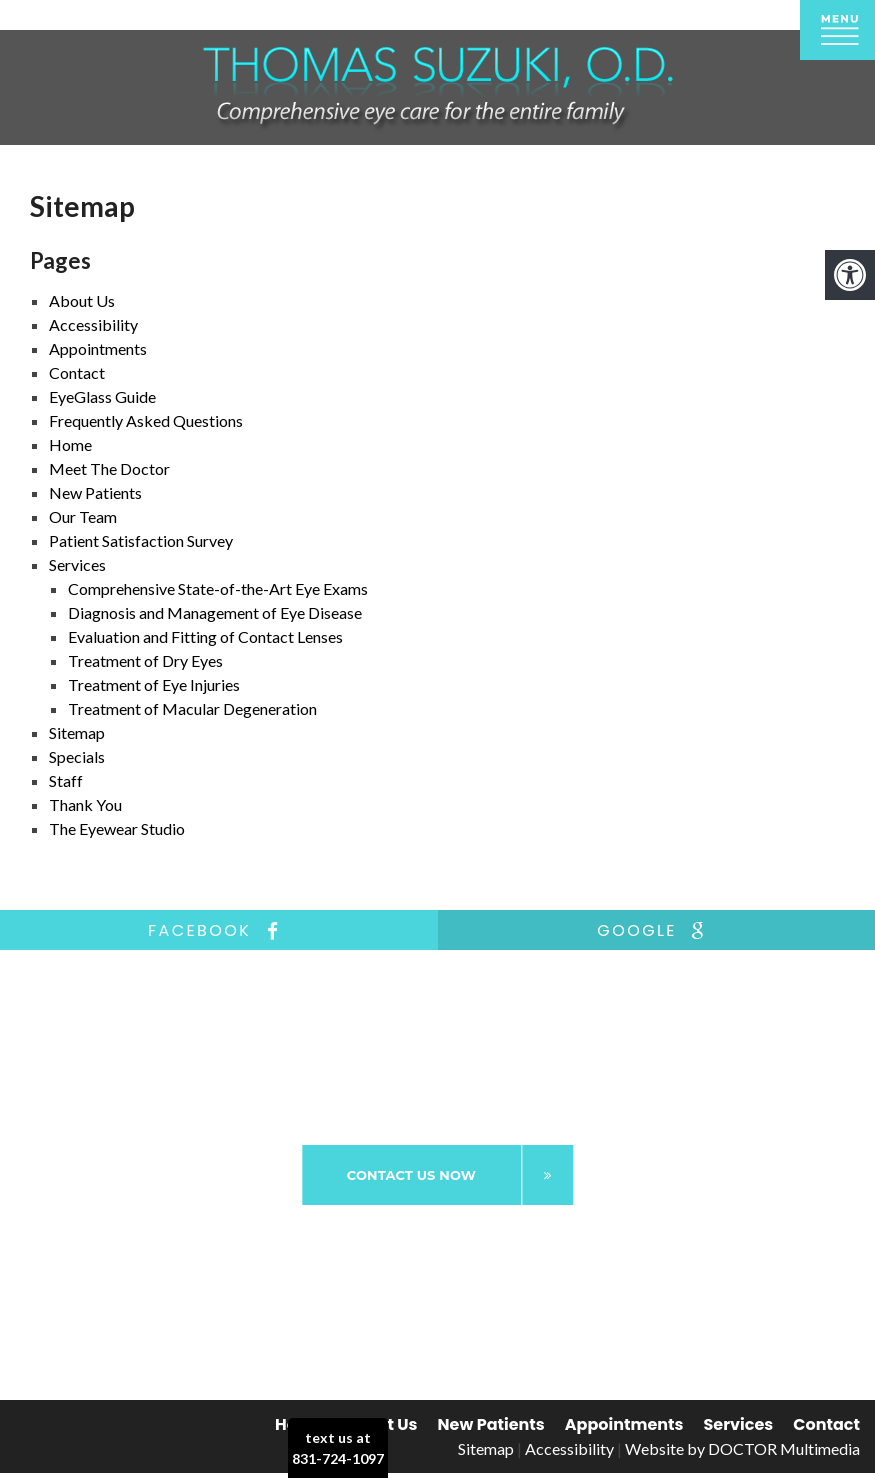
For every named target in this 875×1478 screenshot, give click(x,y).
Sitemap (77, 732)
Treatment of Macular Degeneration (192, 708)
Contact (826, 1424)
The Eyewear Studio (117, 828)
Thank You (85, 804)
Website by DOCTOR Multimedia (742, 1448)
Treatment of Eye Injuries (154, 684)
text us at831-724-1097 (338, 1448)
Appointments (624, 1424)
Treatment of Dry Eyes (145, 660)
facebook (218, 930)
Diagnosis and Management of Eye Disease (215, 612)
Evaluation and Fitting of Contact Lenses (205, 636)
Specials (77, 756)
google (656, 930)
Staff (66, 780)
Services (739, 1424)
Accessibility (569, 1448)
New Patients (491, 1424)
